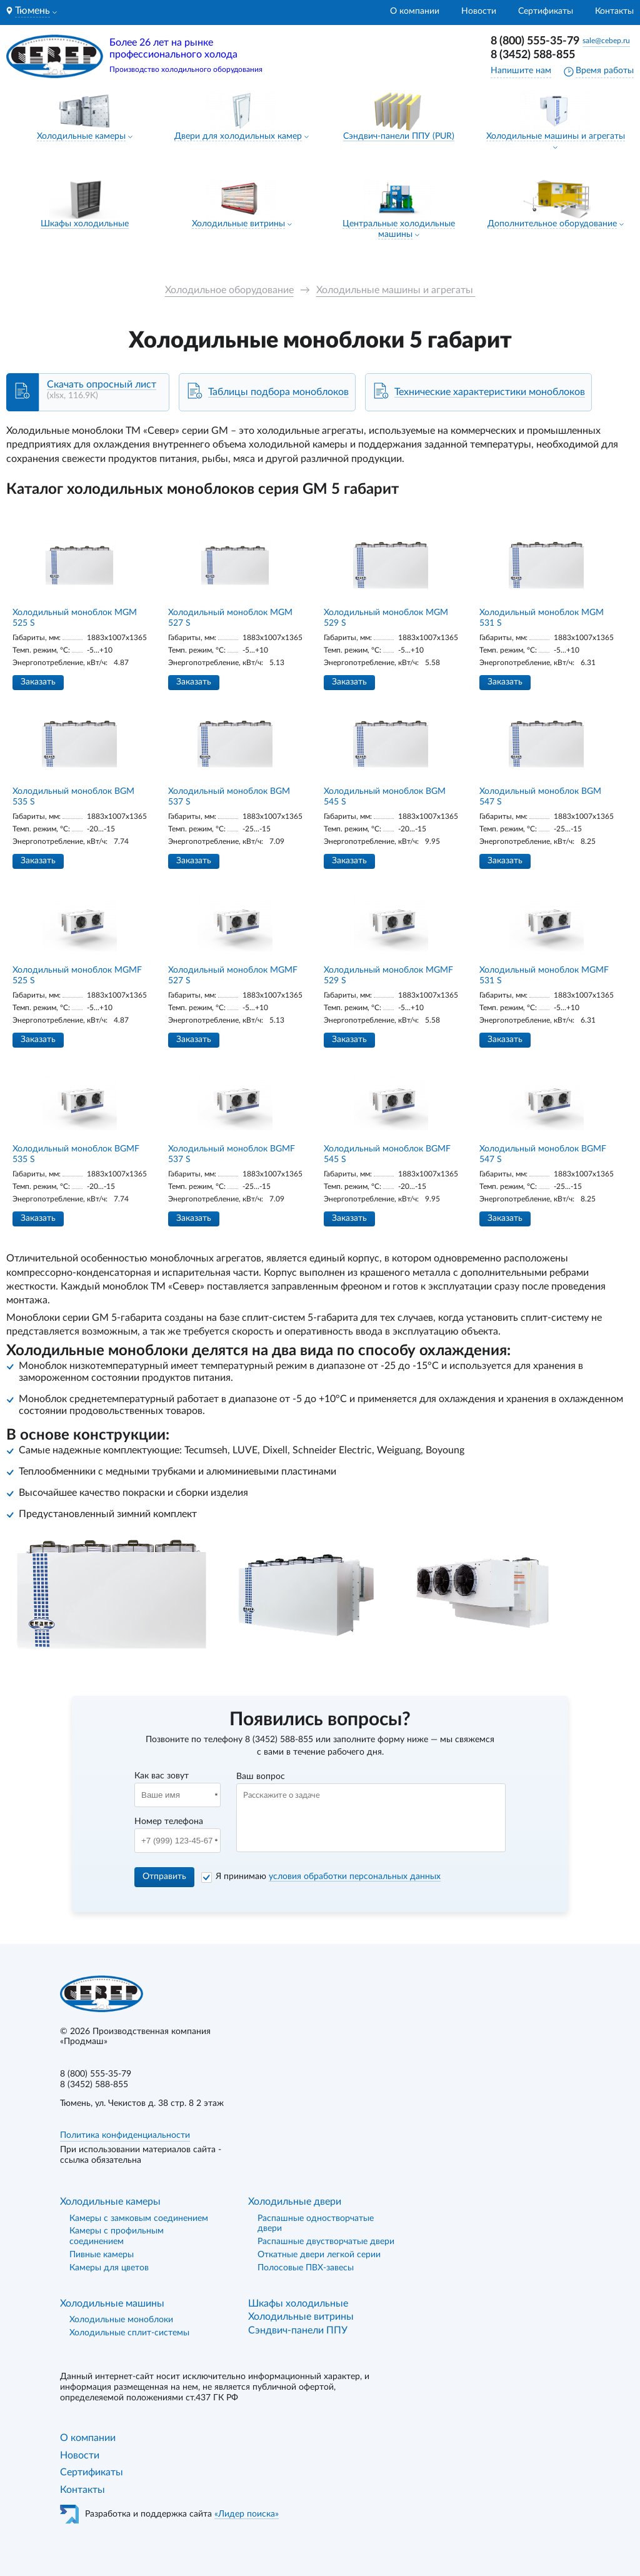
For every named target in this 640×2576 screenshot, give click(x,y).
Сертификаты (545, 11)
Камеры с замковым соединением (138, 2218)
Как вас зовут (161, 1776)
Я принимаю (328, 1876)
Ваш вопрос (260, 1776)
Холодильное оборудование (229, 290)
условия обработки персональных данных (355, 1876)
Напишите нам (521, 70)
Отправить (164, 1876)
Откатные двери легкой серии (319, 2254)
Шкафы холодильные (85, 223)
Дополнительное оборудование (552, 223)
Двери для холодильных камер (238, 136)
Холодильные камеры (81, 136)
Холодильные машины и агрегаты (555, 136)
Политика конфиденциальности (125, 2135)
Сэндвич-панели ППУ (298, 2330)
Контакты (614, 11)
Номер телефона (168, 1821)
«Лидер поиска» (246, 2514)
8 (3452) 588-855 (533, 55)
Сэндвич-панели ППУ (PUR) (398, 136)
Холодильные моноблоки (121, 2319)
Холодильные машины (112, 2303)
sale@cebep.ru (606, 40)
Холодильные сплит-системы (129, 2332)
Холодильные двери (294, 2202)
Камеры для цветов (109, 2267)
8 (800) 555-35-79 (535, 41)
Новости (478, 11)
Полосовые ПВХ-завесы (306, 2267)
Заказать (38, 682)
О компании (414, 11)
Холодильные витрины (238, 223)
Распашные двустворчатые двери (326, 2241)
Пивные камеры (101, 2254)
